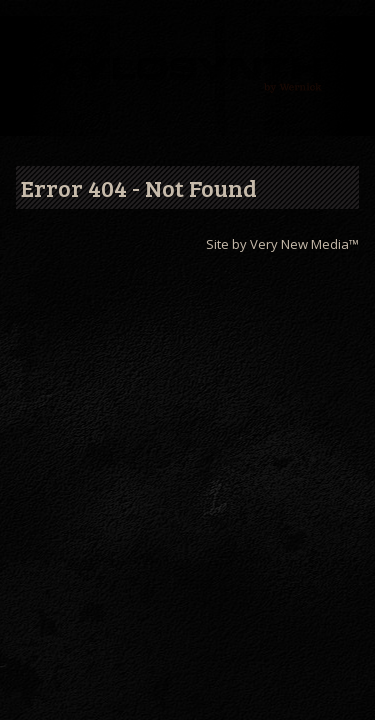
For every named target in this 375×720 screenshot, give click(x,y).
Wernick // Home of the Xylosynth (187, 76)
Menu (29, 37)
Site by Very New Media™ (282, 244)
